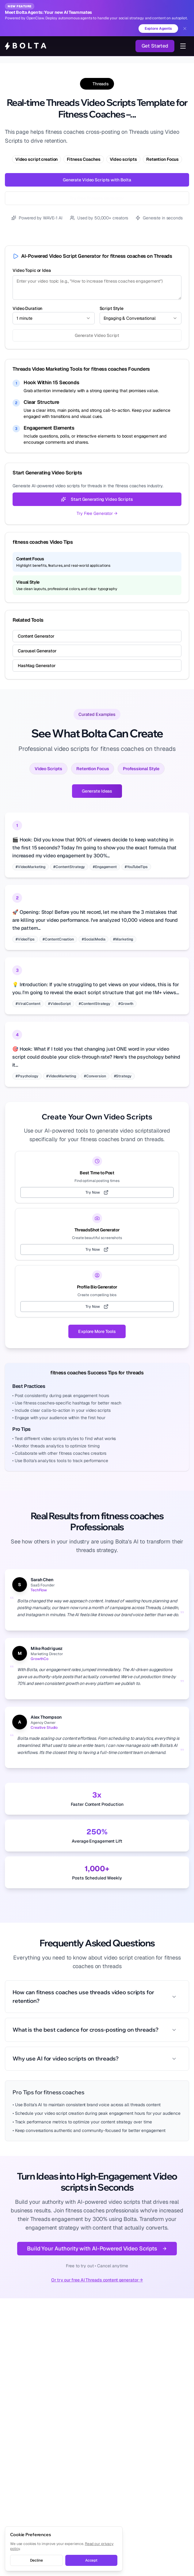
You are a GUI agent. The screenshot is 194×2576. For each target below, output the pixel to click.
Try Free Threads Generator (97, 198)
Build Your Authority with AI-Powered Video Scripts (97, 2248)
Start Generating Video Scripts (97, 499)
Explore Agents (158, 28)
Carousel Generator (37, 651)
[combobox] (54, 318)
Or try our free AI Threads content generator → (97, 2280)
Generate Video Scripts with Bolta (97, 180)
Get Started (155, 46)
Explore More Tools (97, 1331)
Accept (91, 2560)
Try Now (97, 1192)
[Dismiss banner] (185, 28)
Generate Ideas (97, 791)
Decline (36, 2560)
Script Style (112, 308)
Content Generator (36, 636)
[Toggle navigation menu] (183, 46)
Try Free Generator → (97, 513)
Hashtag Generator (37, 665)
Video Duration (27, 308)
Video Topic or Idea (32, 270)
